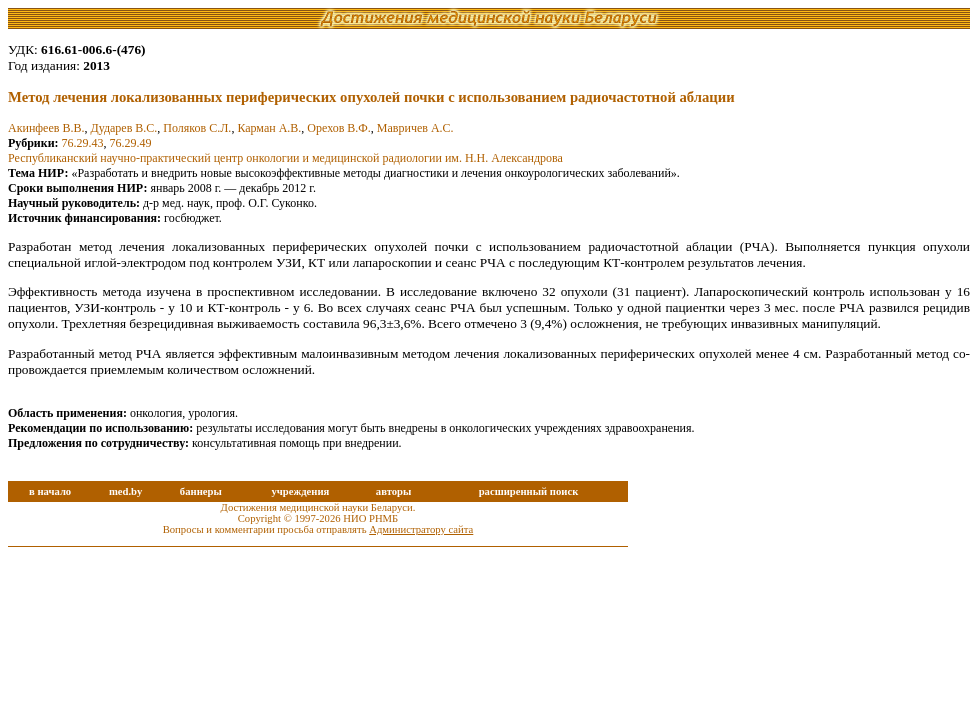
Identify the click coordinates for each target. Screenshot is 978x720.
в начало (50, 491)
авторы (394, 491)
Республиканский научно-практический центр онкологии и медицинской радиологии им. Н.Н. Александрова (285, 158)
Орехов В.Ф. (339, 128)
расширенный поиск (529, 491)
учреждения (300, 491)
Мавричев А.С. (415, 128)
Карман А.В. (269, 128)
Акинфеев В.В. (46, 128)
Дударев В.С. (123, 128)
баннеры (201, 491)
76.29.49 (131, 143)
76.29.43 (83, 143)
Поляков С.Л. (197, 128)
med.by (125, 491)
